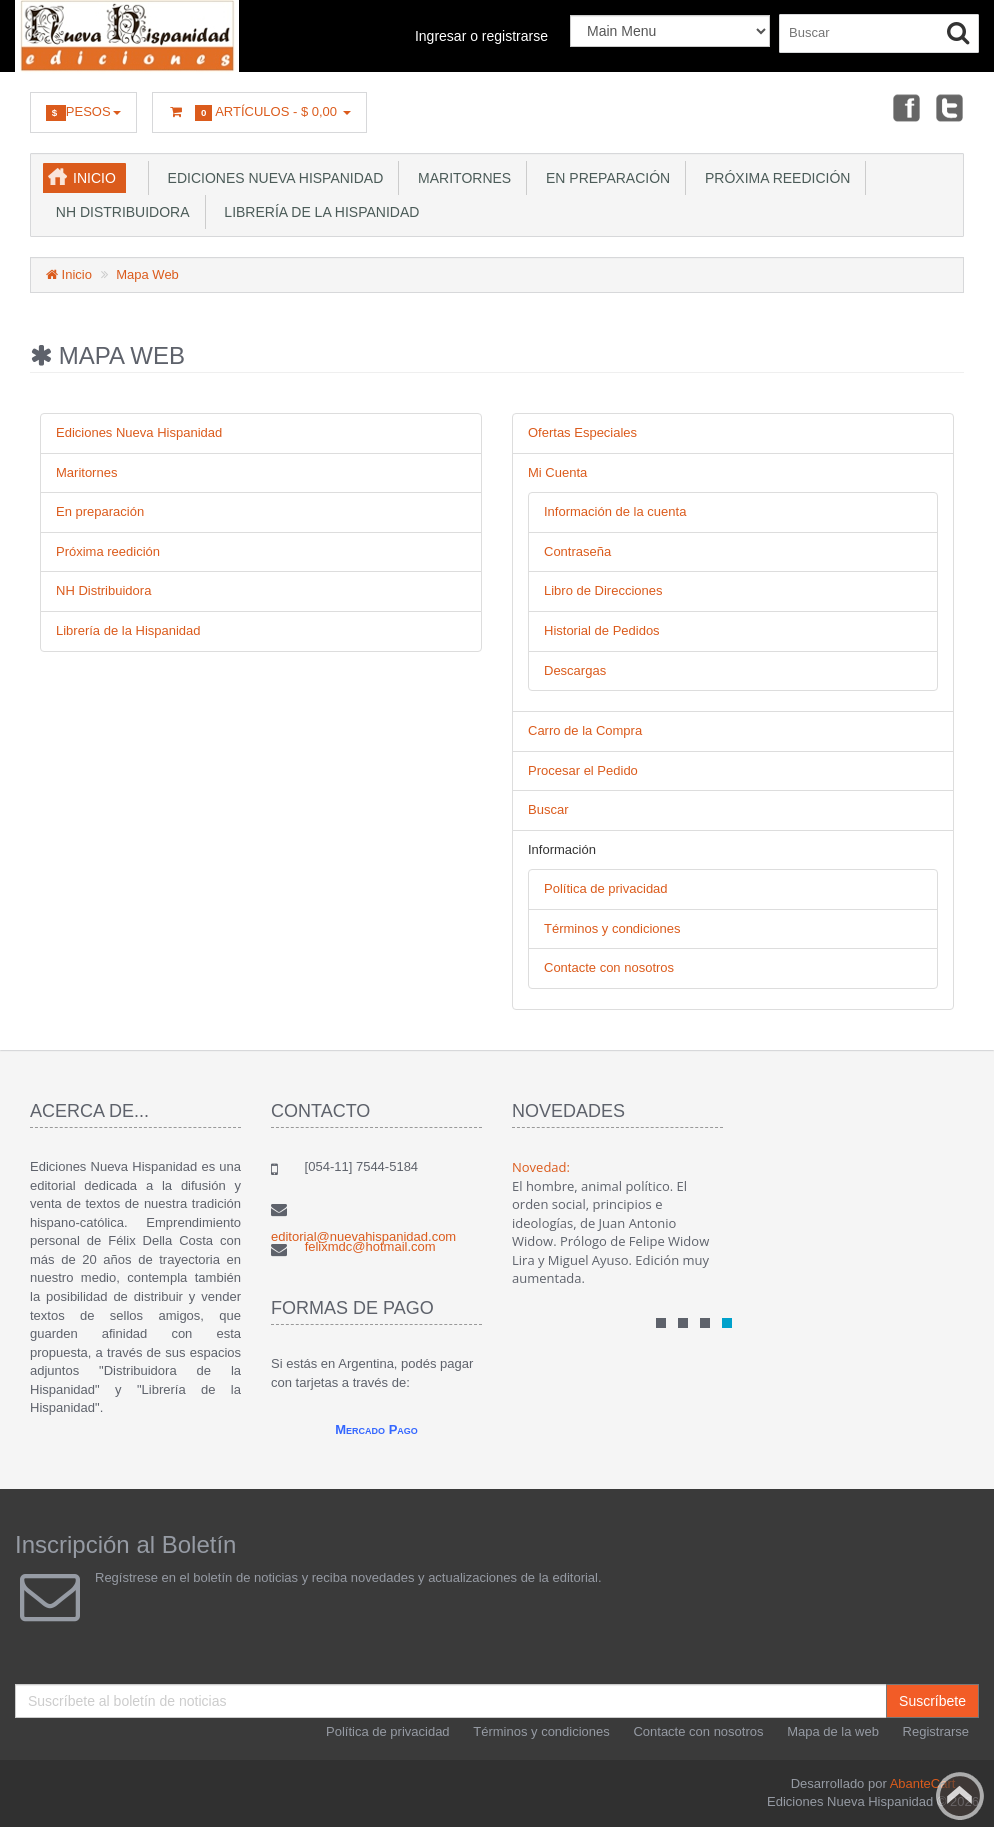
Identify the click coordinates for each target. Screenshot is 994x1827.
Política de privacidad (606, 888)
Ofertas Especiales (582, 432)
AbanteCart (923, 1783)
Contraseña (577, 551)
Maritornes (460, 178)
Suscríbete (932, 1701)
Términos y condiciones (612, 928)
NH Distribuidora (119, 212)
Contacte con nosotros (609, 967)
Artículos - (259, 112)
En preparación (604, 178)
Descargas (575, 670)
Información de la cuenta (615, 511)
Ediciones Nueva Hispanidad (272, 178)
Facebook (905, 107)
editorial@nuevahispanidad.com (363, 1236)
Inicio (94, 178)
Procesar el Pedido (583, 770)
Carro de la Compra (585, 730)
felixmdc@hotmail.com (370, 1246)
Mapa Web (147, 274)
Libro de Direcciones (603, 590)
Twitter (950, 107)
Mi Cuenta (557, 472)
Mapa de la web (833, 1731)
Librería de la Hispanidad (318, 212)
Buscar (548, 809)
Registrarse (936, 1731)
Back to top (960, 1796)
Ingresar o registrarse (481, 36)
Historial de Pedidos (602, 630)
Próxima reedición (773, 178)
